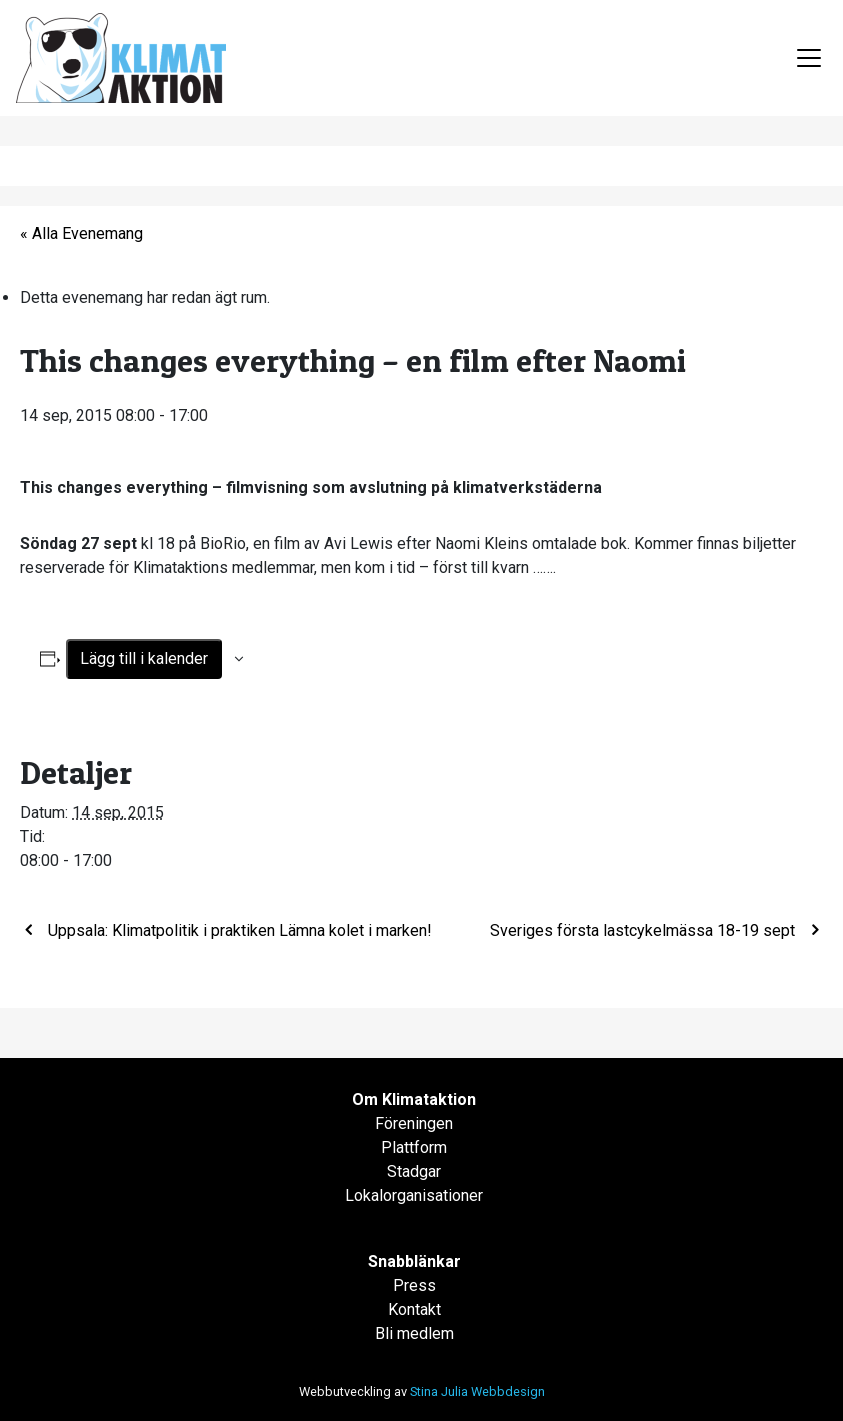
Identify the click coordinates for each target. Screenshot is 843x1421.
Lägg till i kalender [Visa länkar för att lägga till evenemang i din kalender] (144, 658)
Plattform (414, 1147)
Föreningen (414, 1123)
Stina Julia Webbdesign (477, 1391)
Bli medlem (414, 1333)
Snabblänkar (414, 1261)
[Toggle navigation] (809, 58)
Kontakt (414, 1309)
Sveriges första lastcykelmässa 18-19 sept (644, 930)
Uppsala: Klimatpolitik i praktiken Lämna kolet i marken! (238, 930)
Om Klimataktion (414, 1099)
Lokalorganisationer (414, 1195)
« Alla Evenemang (81, 233)
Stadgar (414, 1171)
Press (414, 1285)
